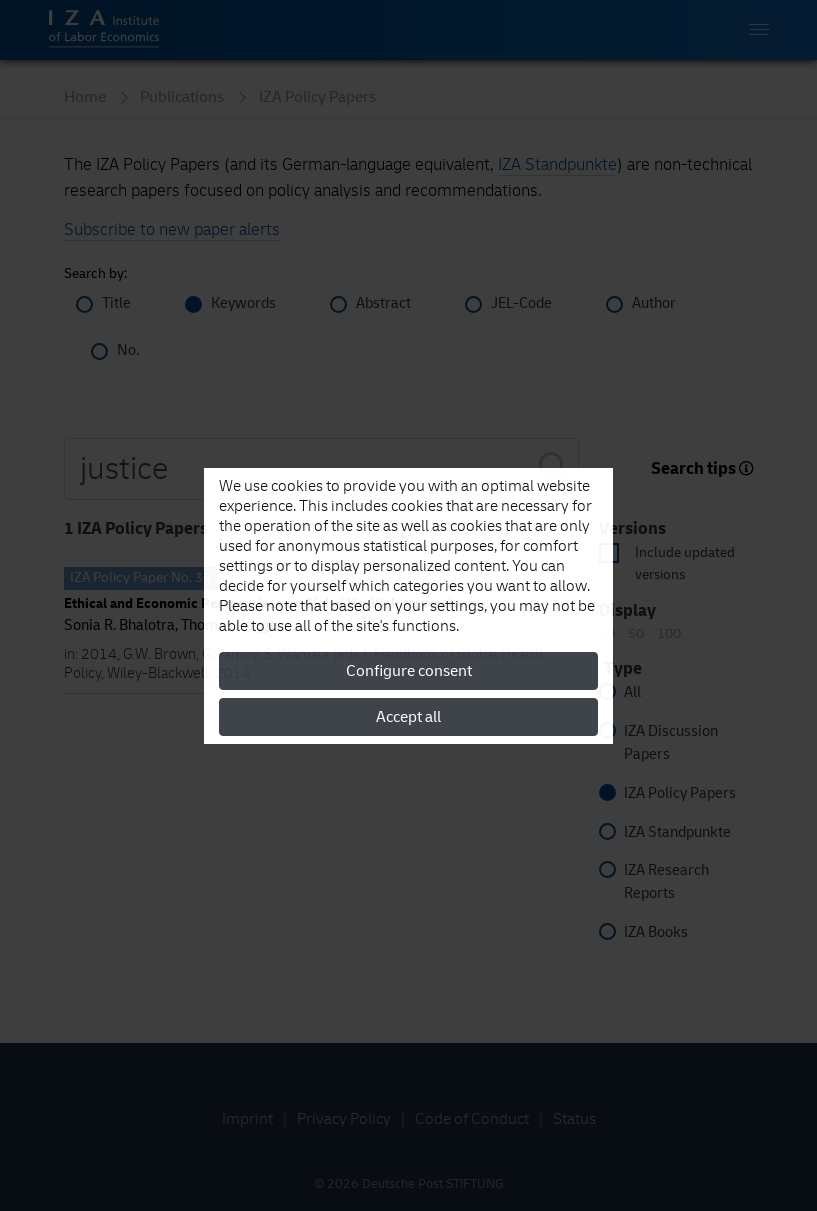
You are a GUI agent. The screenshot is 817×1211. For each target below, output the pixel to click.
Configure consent (409, 671)
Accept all (408, 717)
